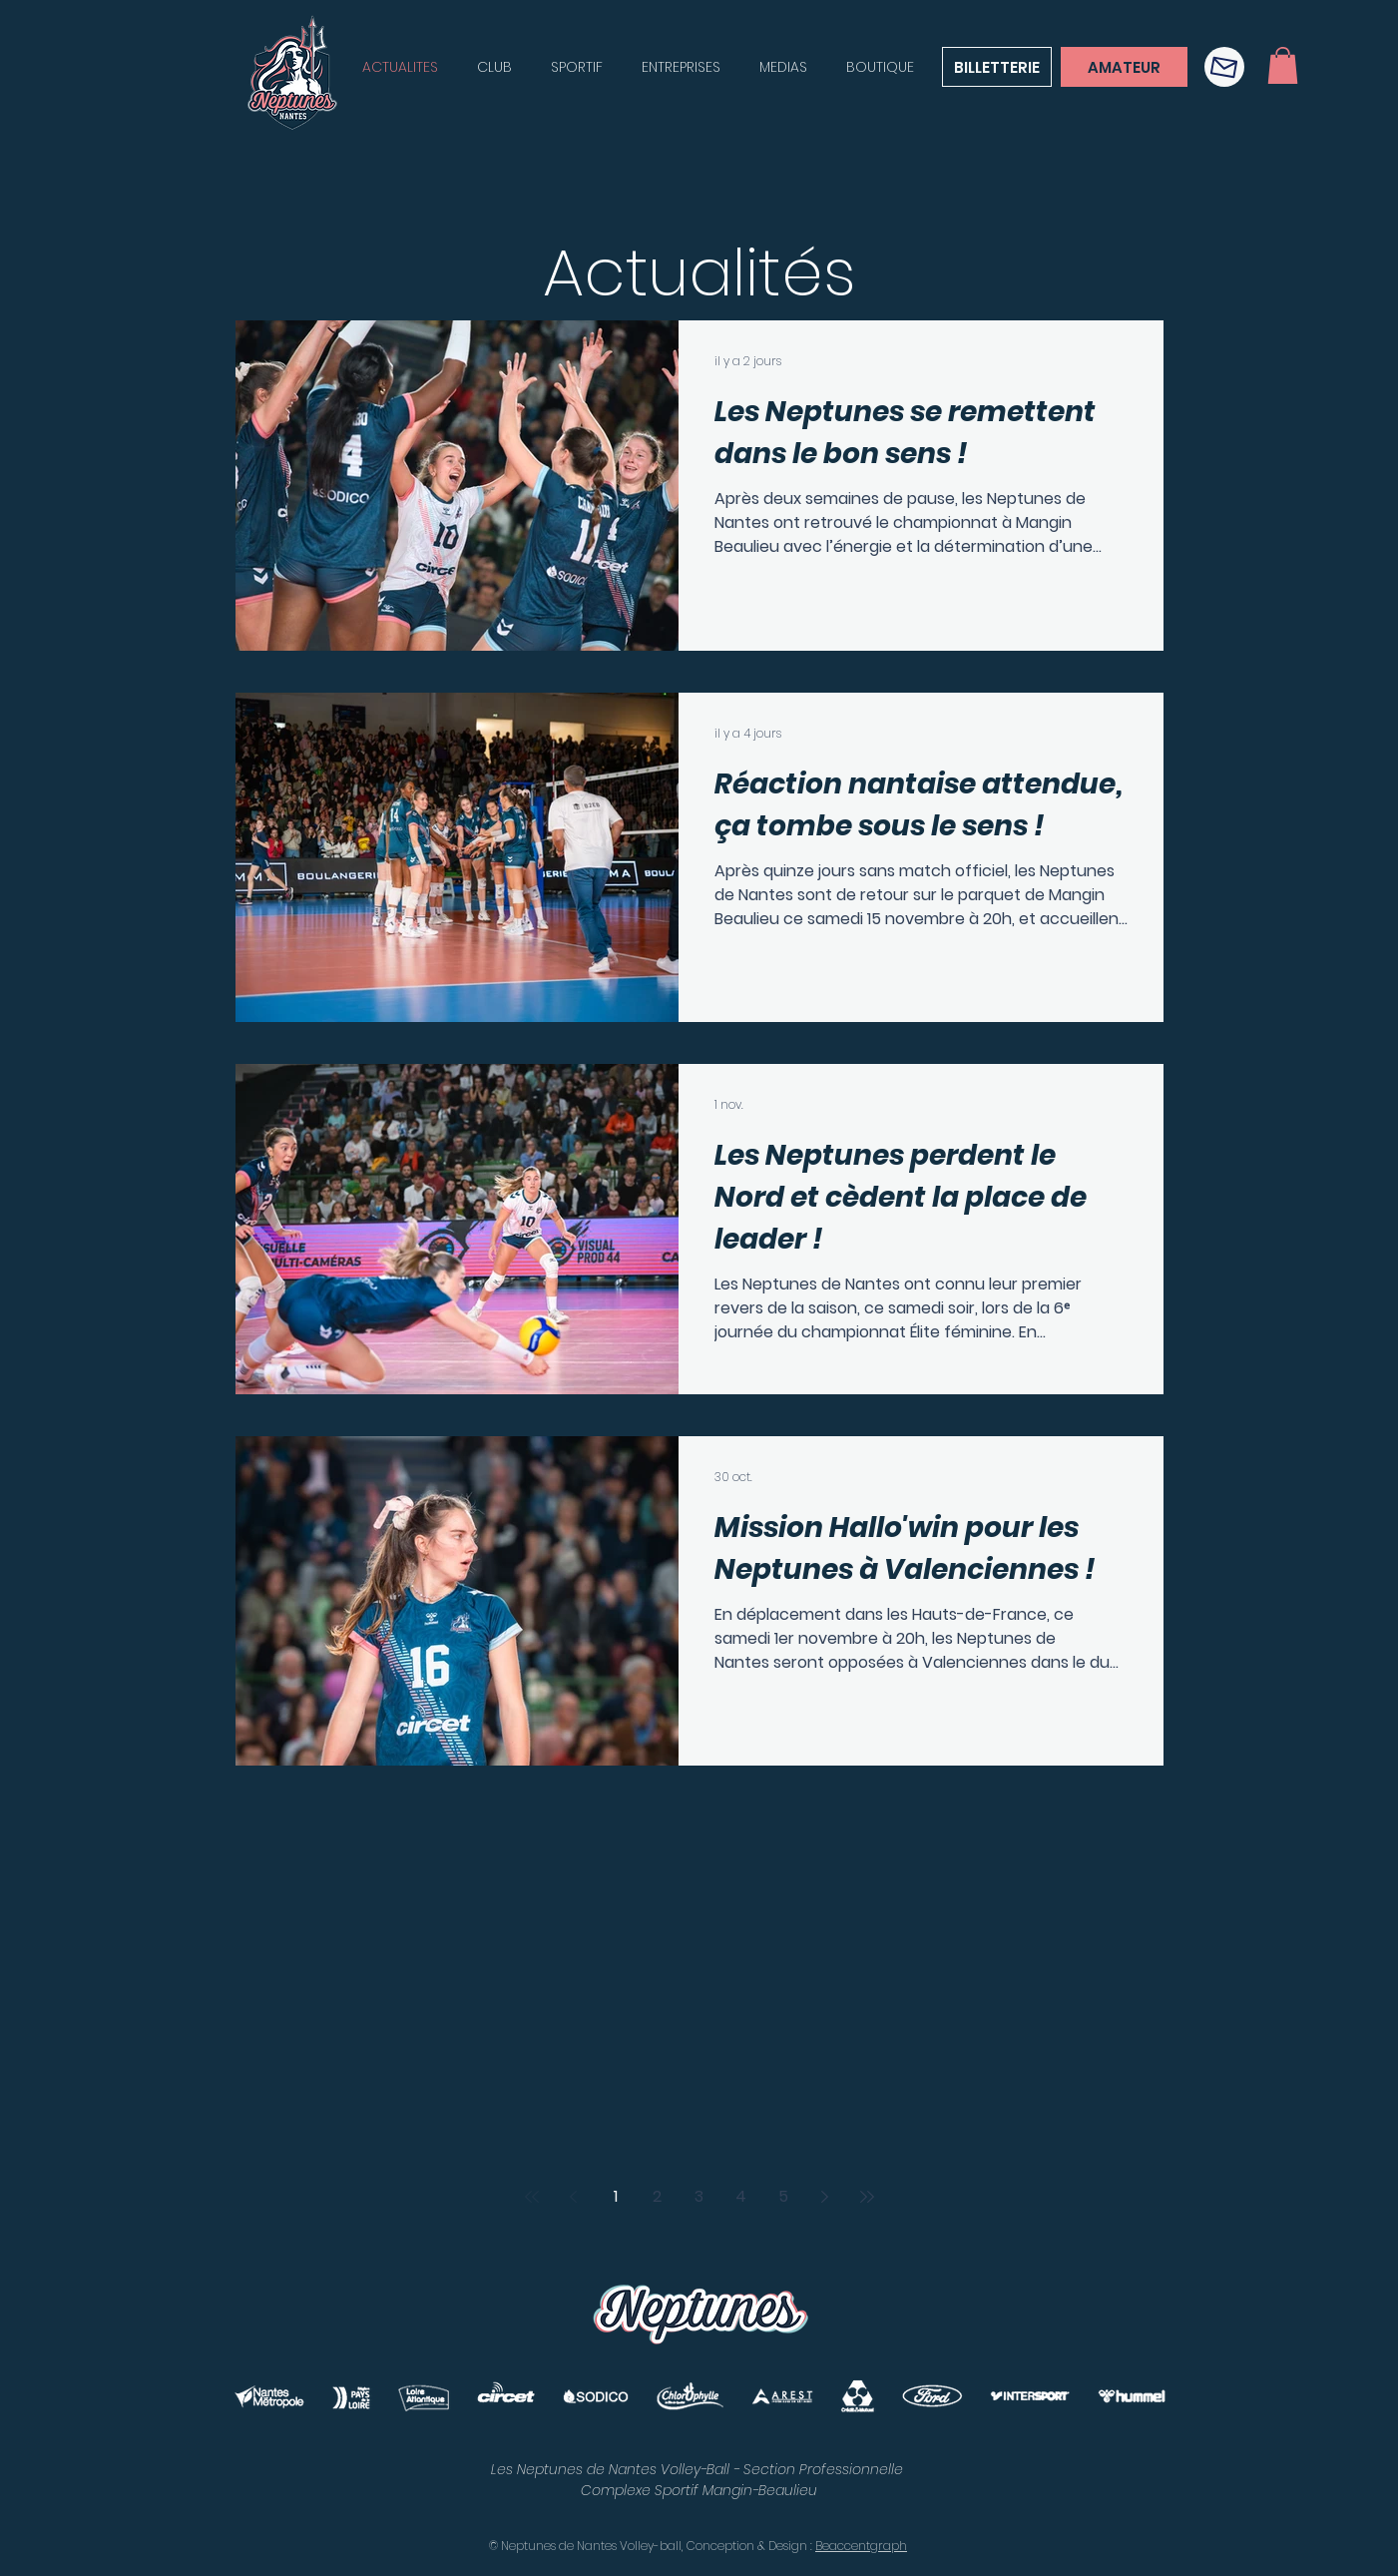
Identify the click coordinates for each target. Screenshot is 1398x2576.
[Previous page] (574, 2197)
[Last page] (867, 2197)
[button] (1224, 67)
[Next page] (825, 2197)
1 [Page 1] (616, 2196)
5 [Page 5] (783, 2196)
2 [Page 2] (657, 2196)
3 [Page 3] (699, 2196)
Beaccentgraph (861, 2545)
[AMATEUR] (1124, 67)
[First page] (532, 2197)
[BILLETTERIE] (997, 67)
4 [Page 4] (740, 2196)
